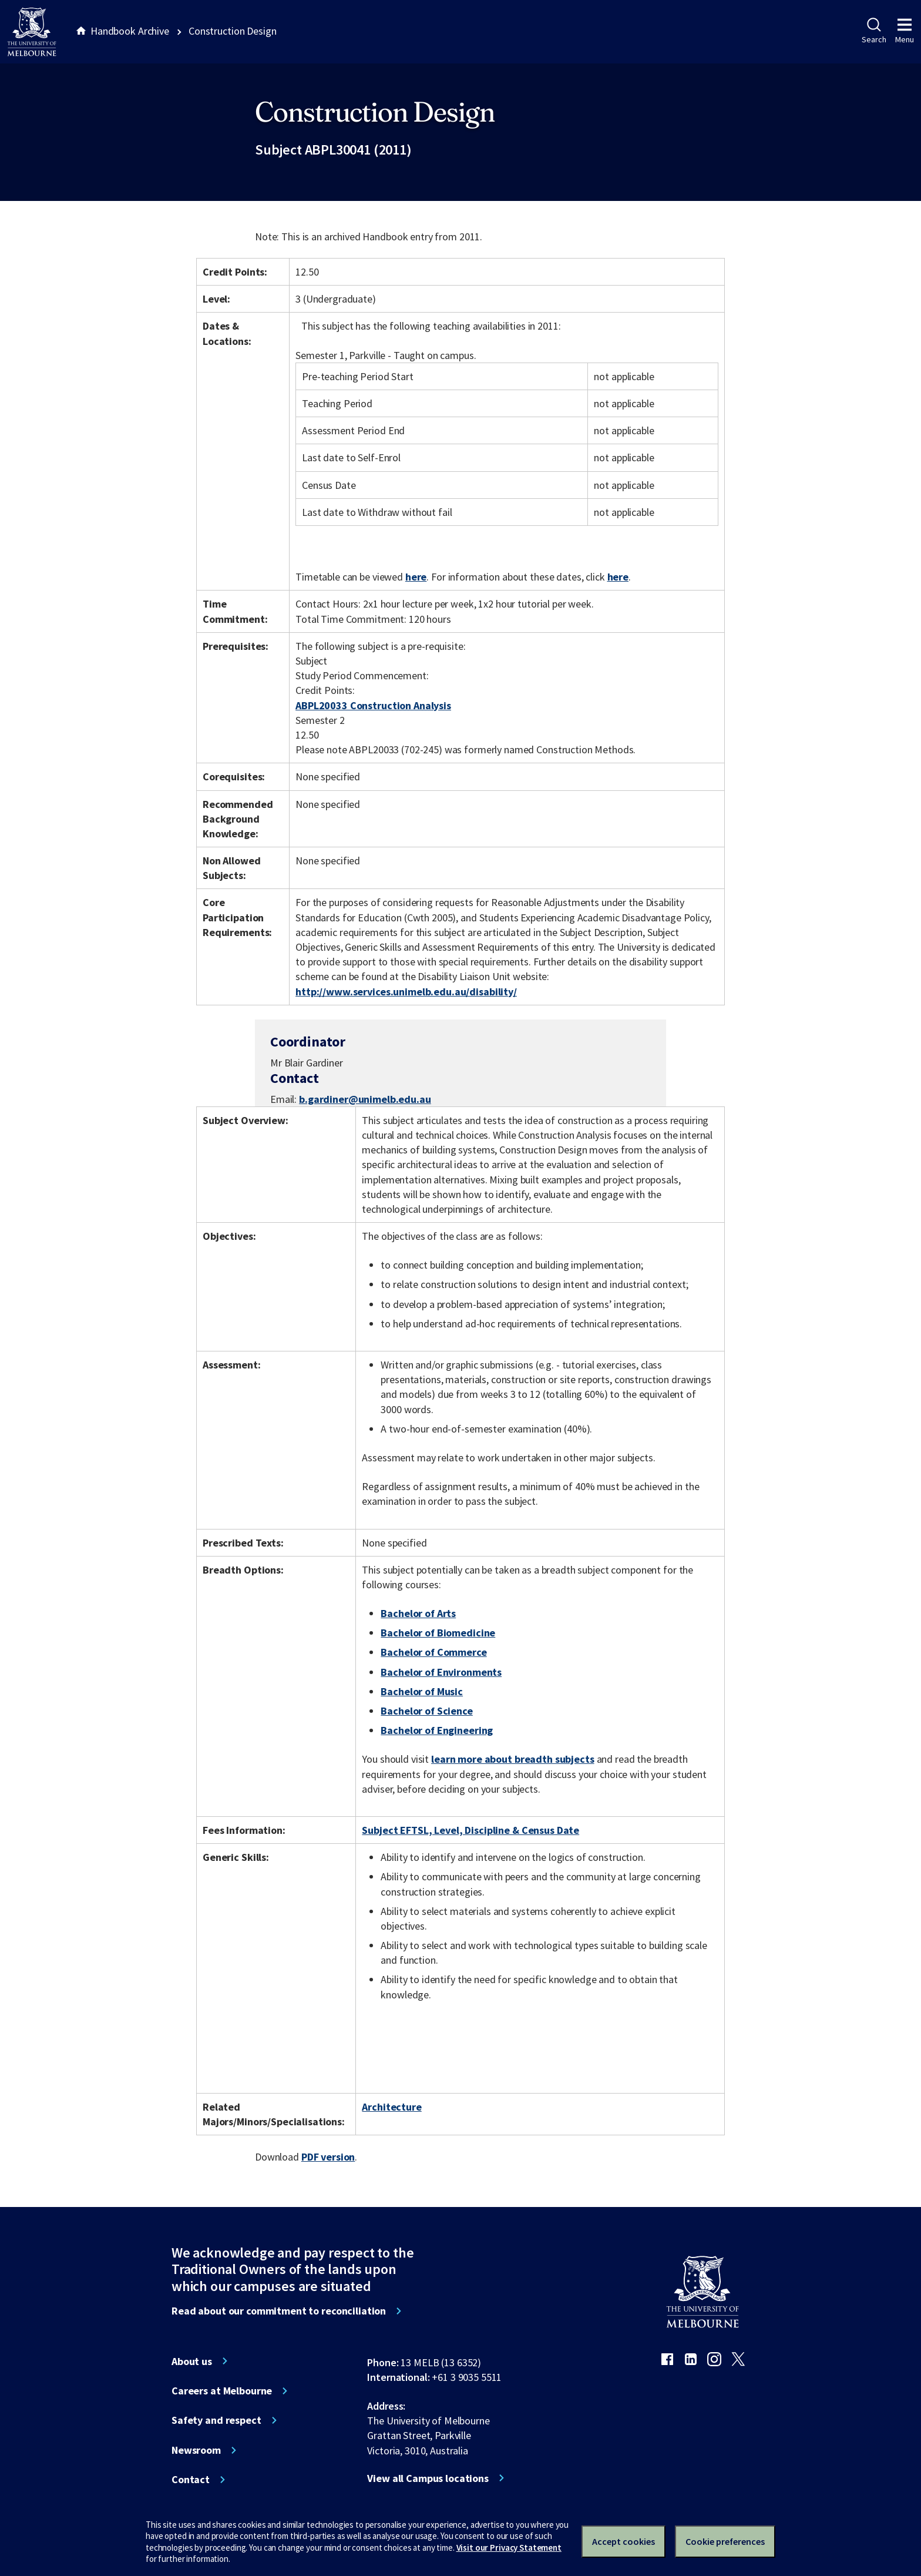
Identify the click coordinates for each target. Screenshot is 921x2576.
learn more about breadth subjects (512, 1759)
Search (874, 31)
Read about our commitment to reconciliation (279, 2311)
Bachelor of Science (426, 1711)
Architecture (391, 2107)
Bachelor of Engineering (437, 1730)
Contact (191, 2479)
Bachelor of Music (422, 1691)
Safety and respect (216, 2420)
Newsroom (196, 2450)
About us (192, 2361)
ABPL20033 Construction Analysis (373, 705)
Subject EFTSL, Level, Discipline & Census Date (470, 1830)
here (415, 576)
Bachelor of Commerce (433, 1652)
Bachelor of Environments (441, 1672)
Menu (904, 31)
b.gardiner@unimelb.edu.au (365, 1099)
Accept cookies (623, 2541)
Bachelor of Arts (418, 1613)
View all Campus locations (428, 2478)
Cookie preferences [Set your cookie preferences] (725, 2541)
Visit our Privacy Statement (509, 2547)
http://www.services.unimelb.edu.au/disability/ (406, 991)
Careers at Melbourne (222, 2390)
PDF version (328, 2157)
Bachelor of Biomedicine (438, 1632)
